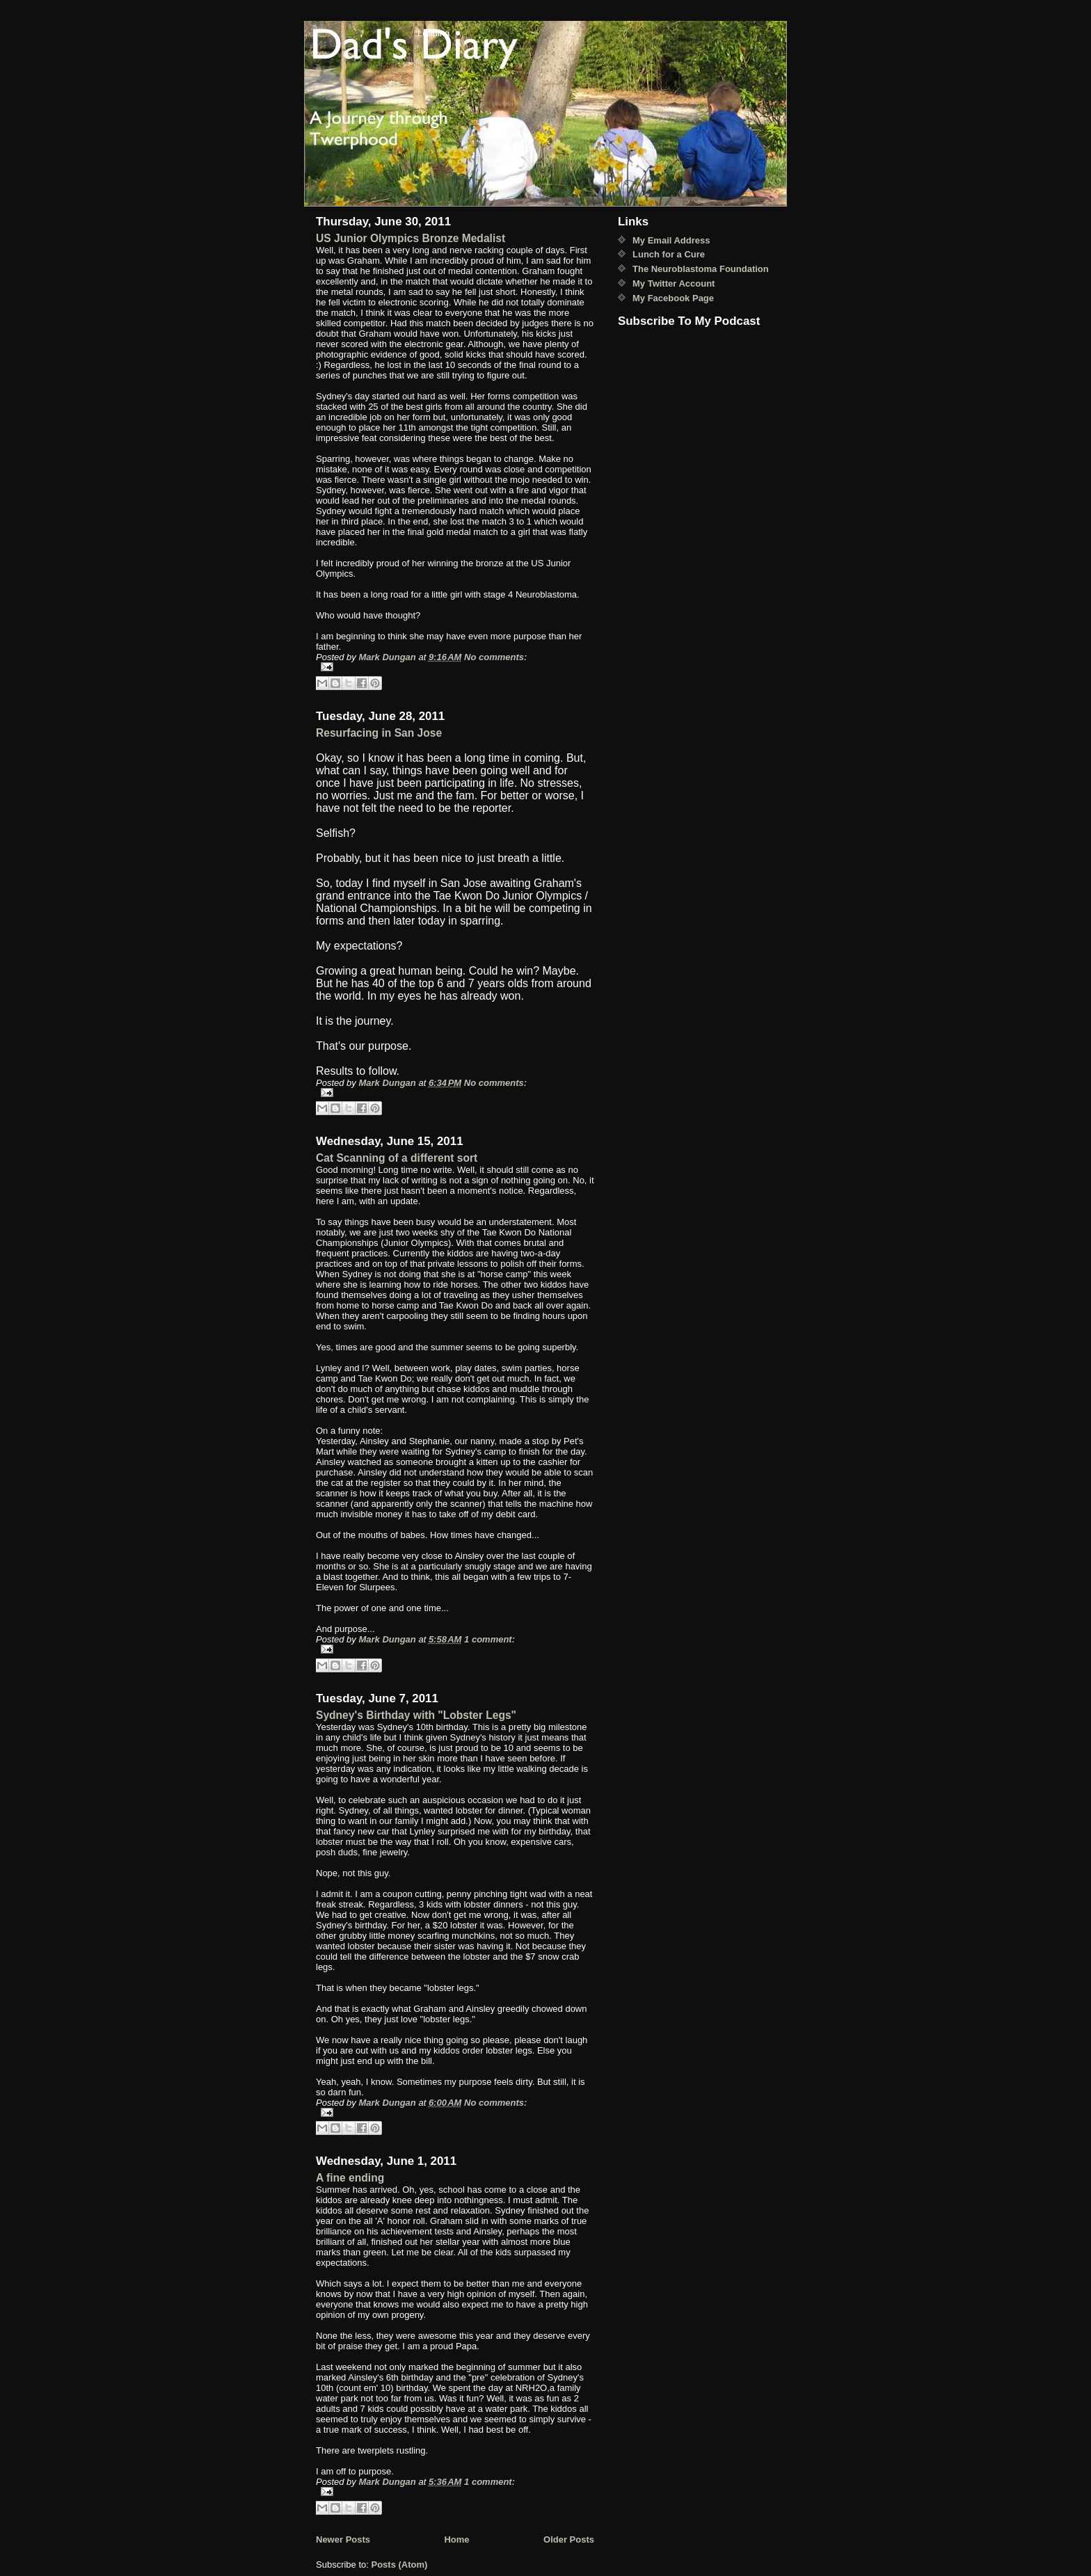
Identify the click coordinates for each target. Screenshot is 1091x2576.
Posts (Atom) (400, 2564)
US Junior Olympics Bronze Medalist (410, 238)
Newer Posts (343, 2539)
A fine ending (350, 2178)
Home (456, 2539)
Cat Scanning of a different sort (396, 1158)
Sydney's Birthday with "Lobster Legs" (416, 1715)
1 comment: (489, 1639)
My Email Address (671, 240)
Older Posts (568, 2539)
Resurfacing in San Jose (379, 733)
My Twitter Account (673, 283)
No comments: (495, 657)
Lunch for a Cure (668, 254)
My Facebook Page (673, 298)
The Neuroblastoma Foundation (700, 269)
